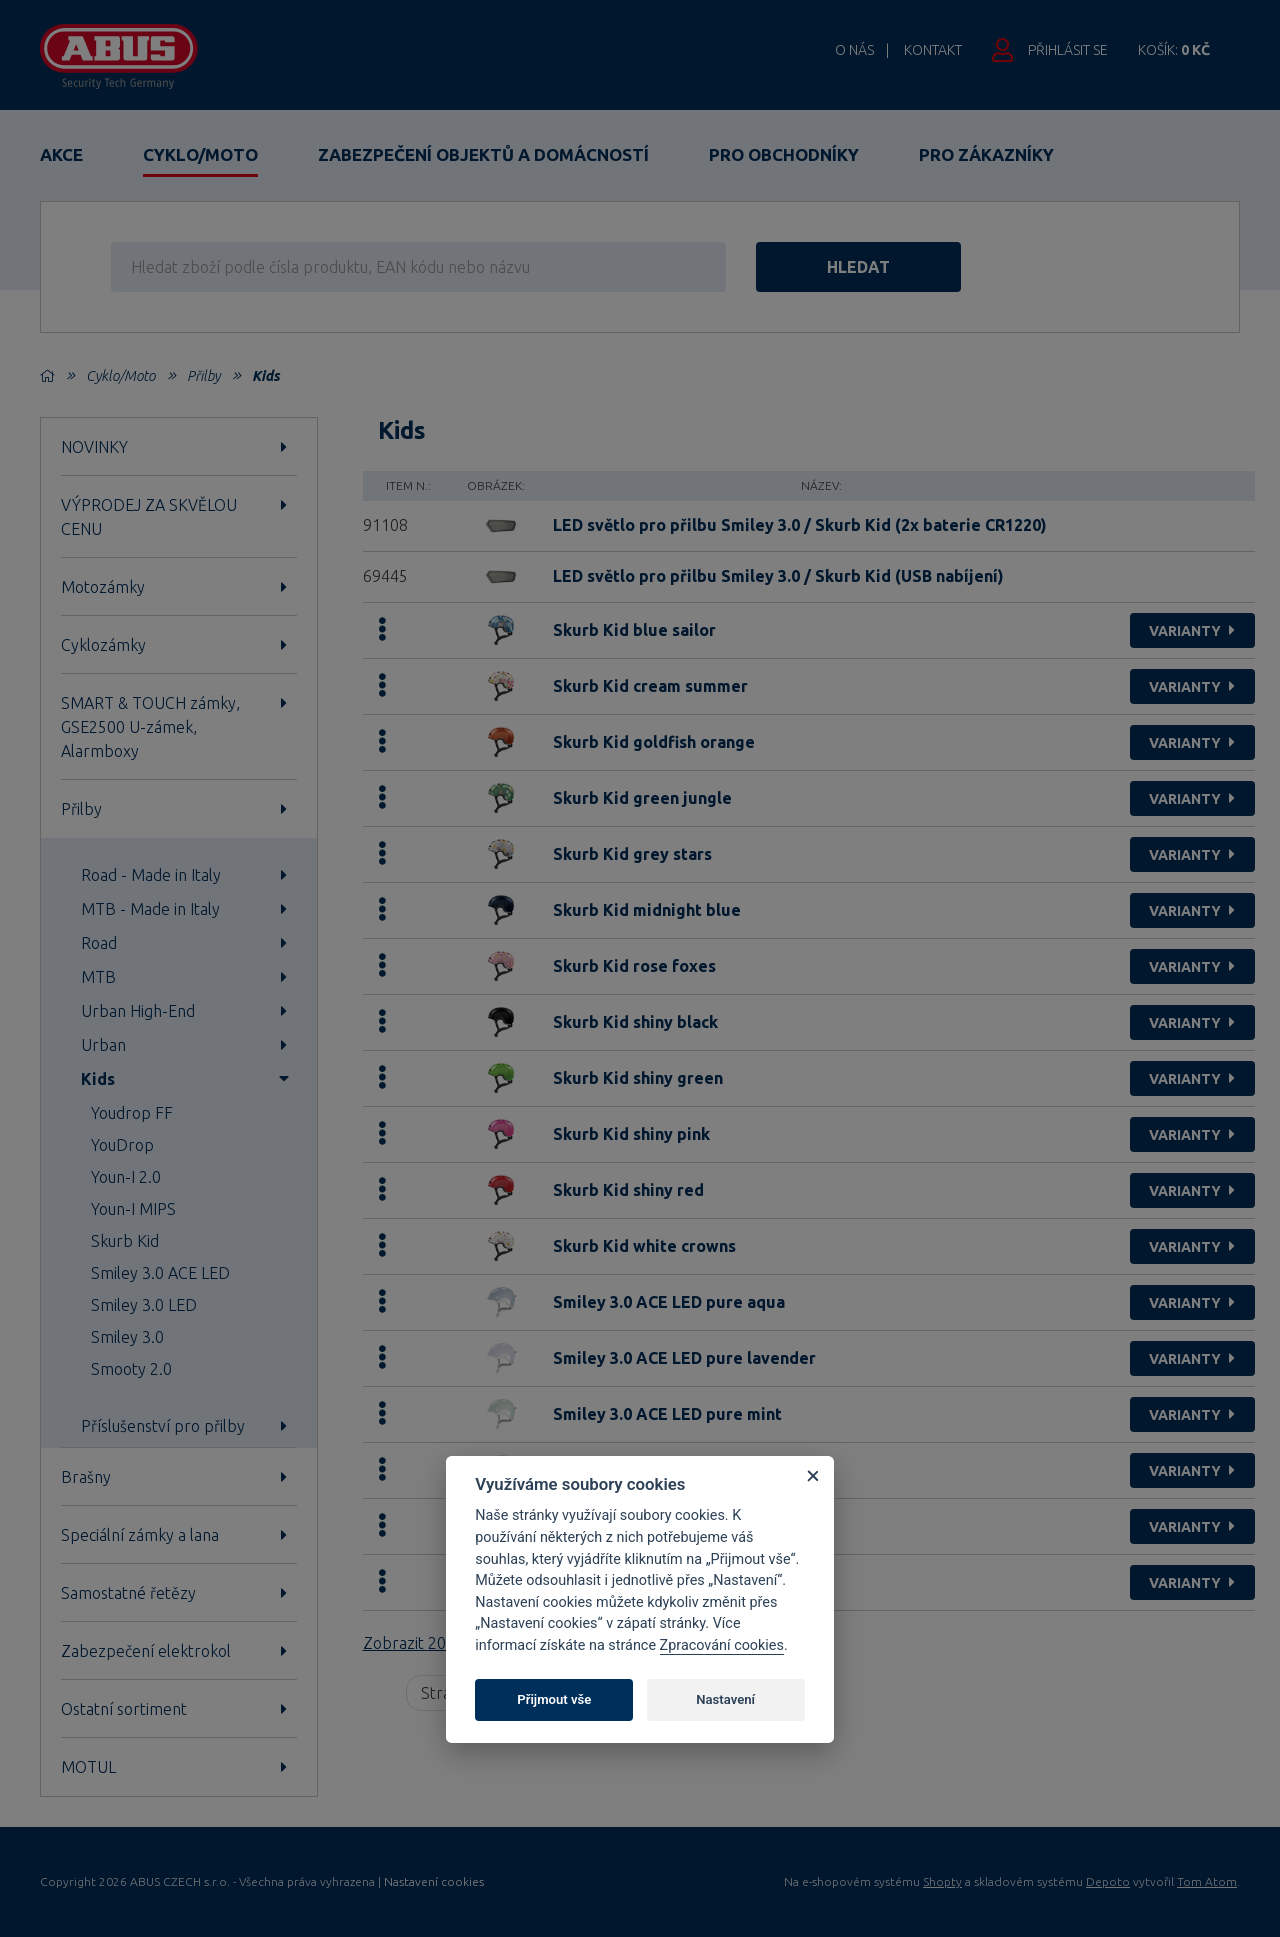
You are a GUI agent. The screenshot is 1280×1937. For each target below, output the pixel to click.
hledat (858, 267)
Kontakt (933, 50)
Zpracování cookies (722, 1645)
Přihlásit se (1068, 50)
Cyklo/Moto (200, 154)
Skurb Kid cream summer (650, 686)
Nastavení (725, 1699)
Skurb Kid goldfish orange (654, 742)
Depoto (1108, 1881)
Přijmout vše (554, 1699)
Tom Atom (1207, 1881)
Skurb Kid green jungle (642, 798)
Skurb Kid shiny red (628, 1190)
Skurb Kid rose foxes (634, 966)
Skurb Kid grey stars (632, 854)
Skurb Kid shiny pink (631, 1134)
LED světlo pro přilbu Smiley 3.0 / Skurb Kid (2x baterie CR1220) (800, 525)
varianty (1194, 631)
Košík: (1174, 50)
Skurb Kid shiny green (638, 1078)
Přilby (203, 376)
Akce (61, 154)
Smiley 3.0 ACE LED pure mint (667, 1414)
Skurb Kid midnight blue (647, 910)
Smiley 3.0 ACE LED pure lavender (684, 1358)
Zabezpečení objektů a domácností (483, 154)
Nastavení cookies (434, 1882)
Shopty (942, 1881)
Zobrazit (430, 1643)
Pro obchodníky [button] (784, 154)
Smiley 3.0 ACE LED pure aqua (669, 1302)
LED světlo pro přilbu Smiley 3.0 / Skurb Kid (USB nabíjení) (778, 576)
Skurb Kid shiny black (635, 1022)
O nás (854, 50)
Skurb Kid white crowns (644, 1246)
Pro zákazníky (986, 154)
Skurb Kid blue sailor (634, 630)
